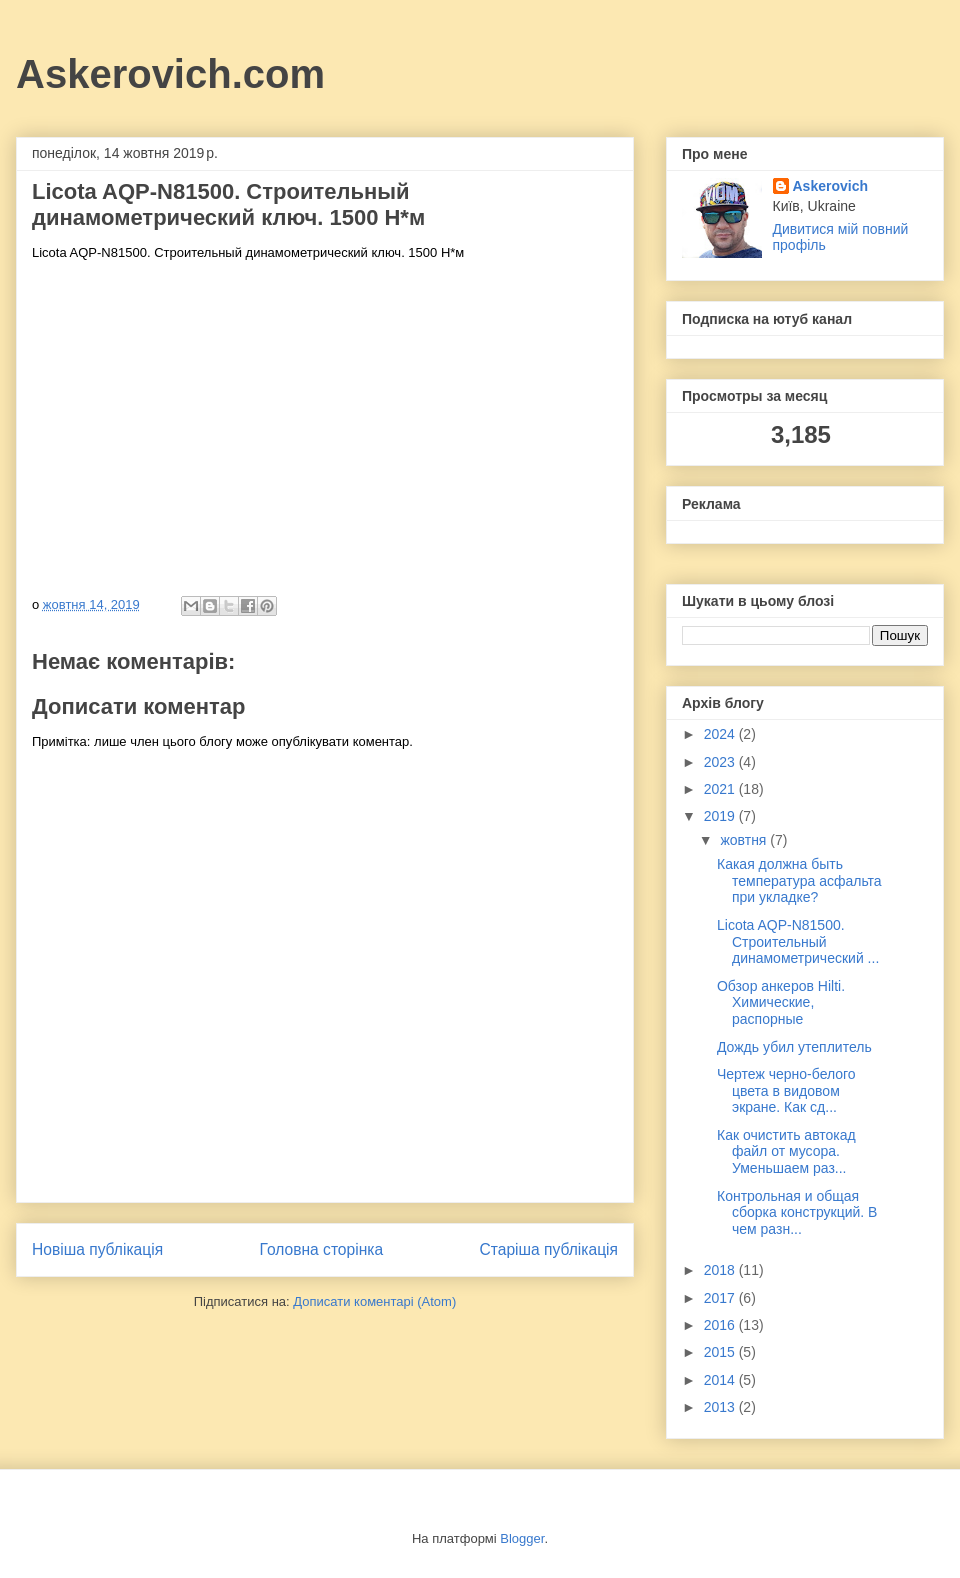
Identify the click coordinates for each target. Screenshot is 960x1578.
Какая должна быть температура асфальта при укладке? (799, 881)
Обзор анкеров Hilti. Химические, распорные (781, 1003)
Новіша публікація (97, 1249)
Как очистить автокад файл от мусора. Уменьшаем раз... (786, 1152)
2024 (721, 734)
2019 (721, 816)
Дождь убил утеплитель (794, 1047)
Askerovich (830, 186)
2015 (721, 1352)
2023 (721, 762)
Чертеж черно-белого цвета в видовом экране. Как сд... (786, 1091)
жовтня (745, 840)
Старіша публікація (549, 1249)
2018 (721, 1270)
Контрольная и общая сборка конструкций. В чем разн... (797, 1213)
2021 (721, 789)
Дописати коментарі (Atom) (374, 1301)
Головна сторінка (322, 1249)
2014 (721, 1380)
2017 (721, 1298)
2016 (721, 1325)
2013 (721, 1407)
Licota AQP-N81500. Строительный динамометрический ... (798, 942)
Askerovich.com (170, 74)
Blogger (522, 1538)
